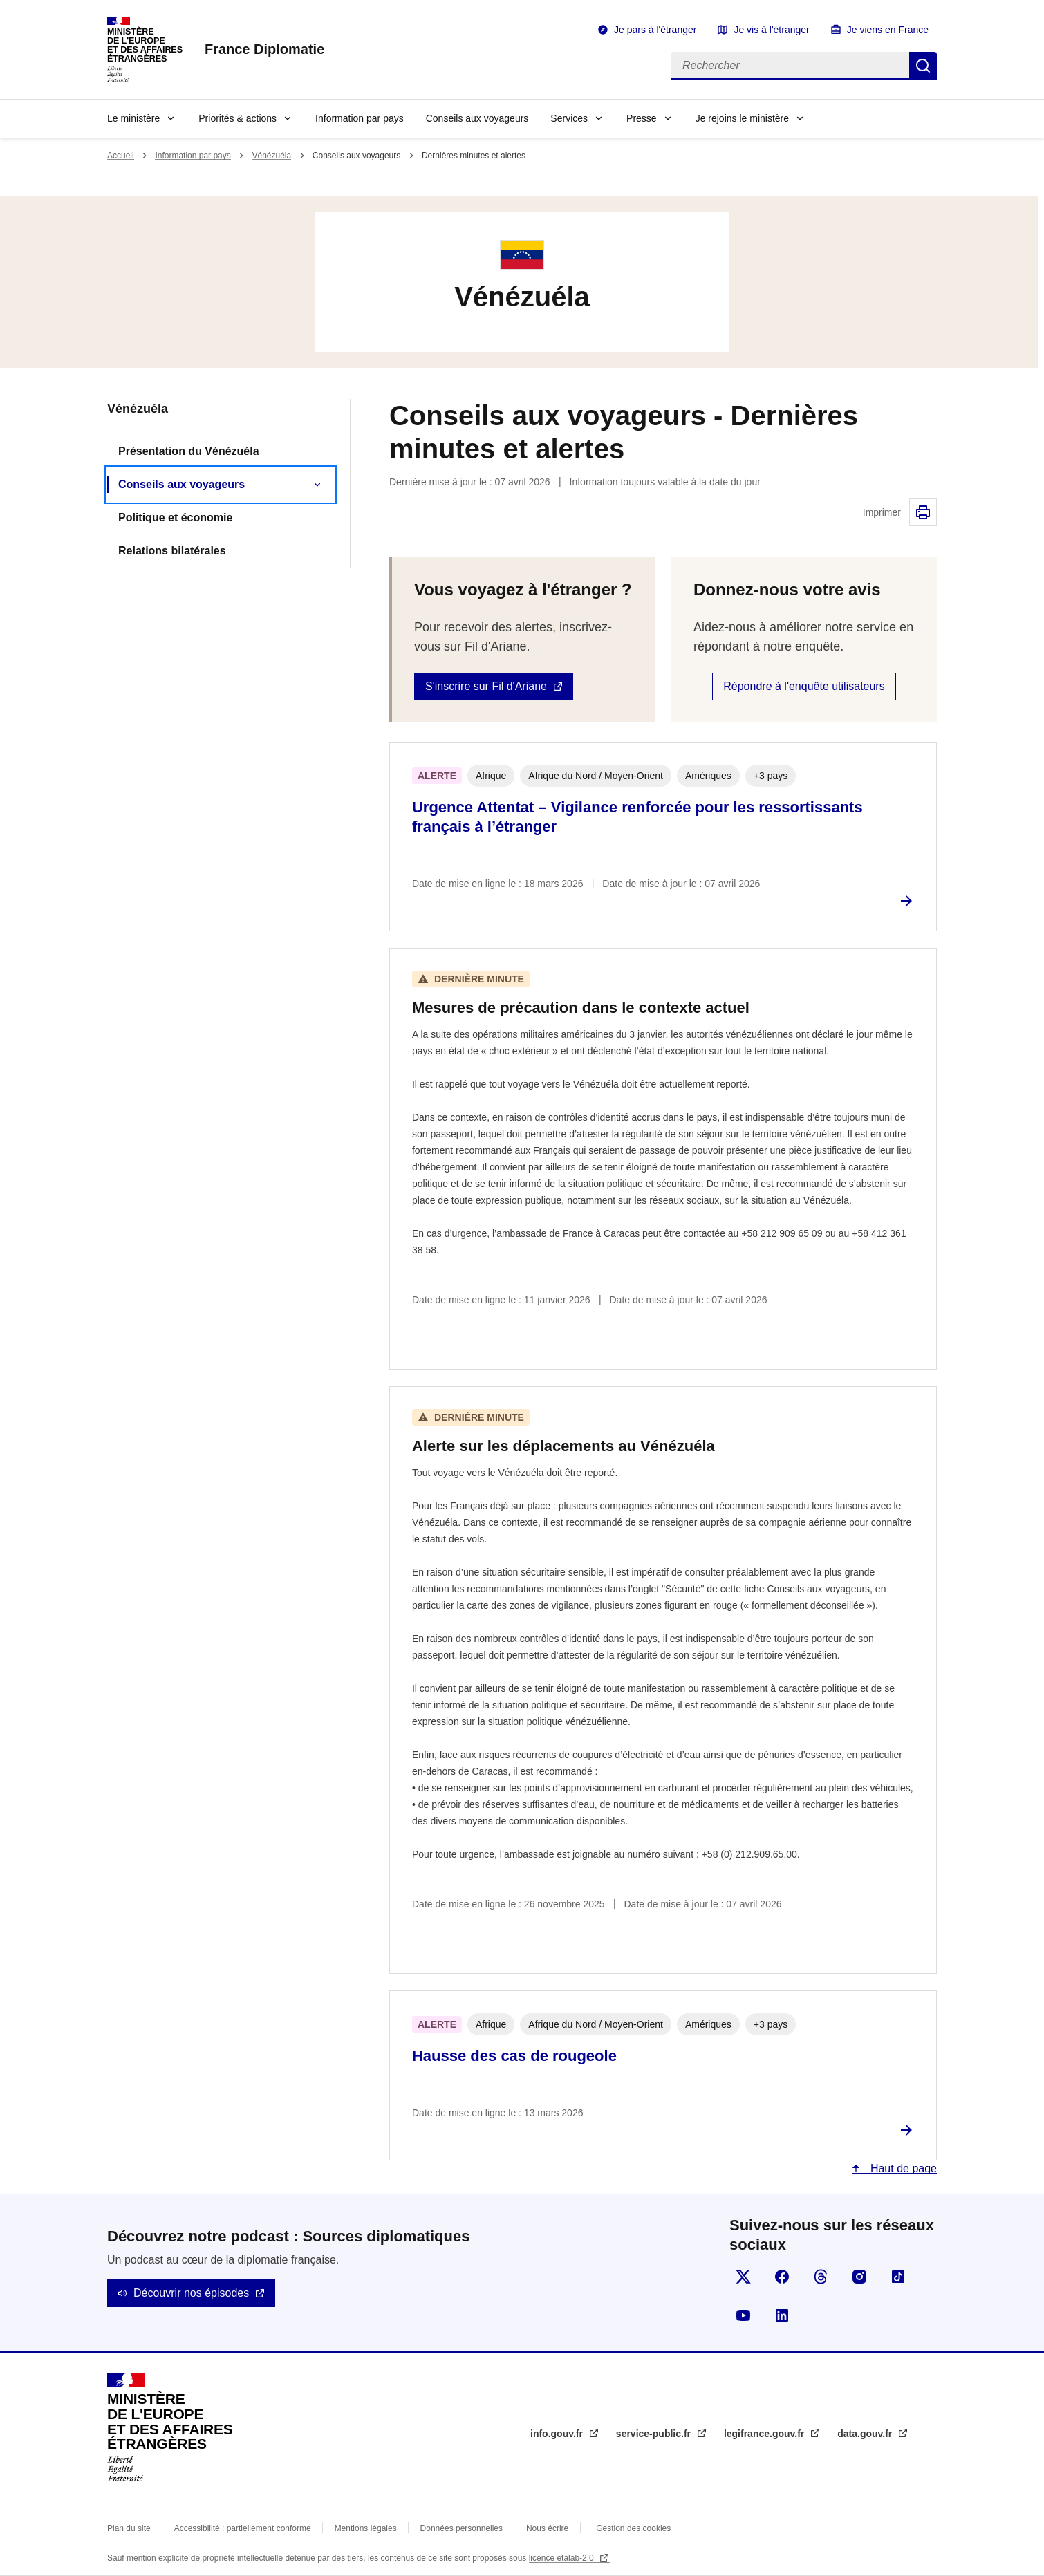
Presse (641, 118)
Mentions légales (366, 2528)
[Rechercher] (790, 66)
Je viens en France (888, 29)
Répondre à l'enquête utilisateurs (803, 686)
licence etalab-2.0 (562, 2558)
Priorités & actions (237, 118)
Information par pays (359, 118)
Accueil (120, 155)
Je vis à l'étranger (771, 29)
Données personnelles (461, 2528)
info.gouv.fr (558, 2433)
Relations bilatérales (172, 551)
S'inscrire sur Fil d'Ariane (486, 686)
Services (569, 118)
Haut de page (902, 2168)
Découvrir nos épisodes (191, 2293)
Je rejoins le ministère (742, 118)
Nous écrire (547, 2528)
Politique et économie (175, 517)
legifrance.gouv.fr (765, 2433)
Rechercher (923, 66)
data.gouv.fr (866, 2433)
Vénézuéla (271, 155)
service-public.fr (654, 2433)
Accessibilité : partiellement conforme (242, 2528)
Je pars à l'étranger (655, 29)
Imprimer (923, 512)
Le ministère (133, 118)
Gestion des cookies (633, 2528)
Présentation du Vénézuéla (188, 451)
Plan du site (129, 2528)
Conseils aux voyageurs (477, 118)
